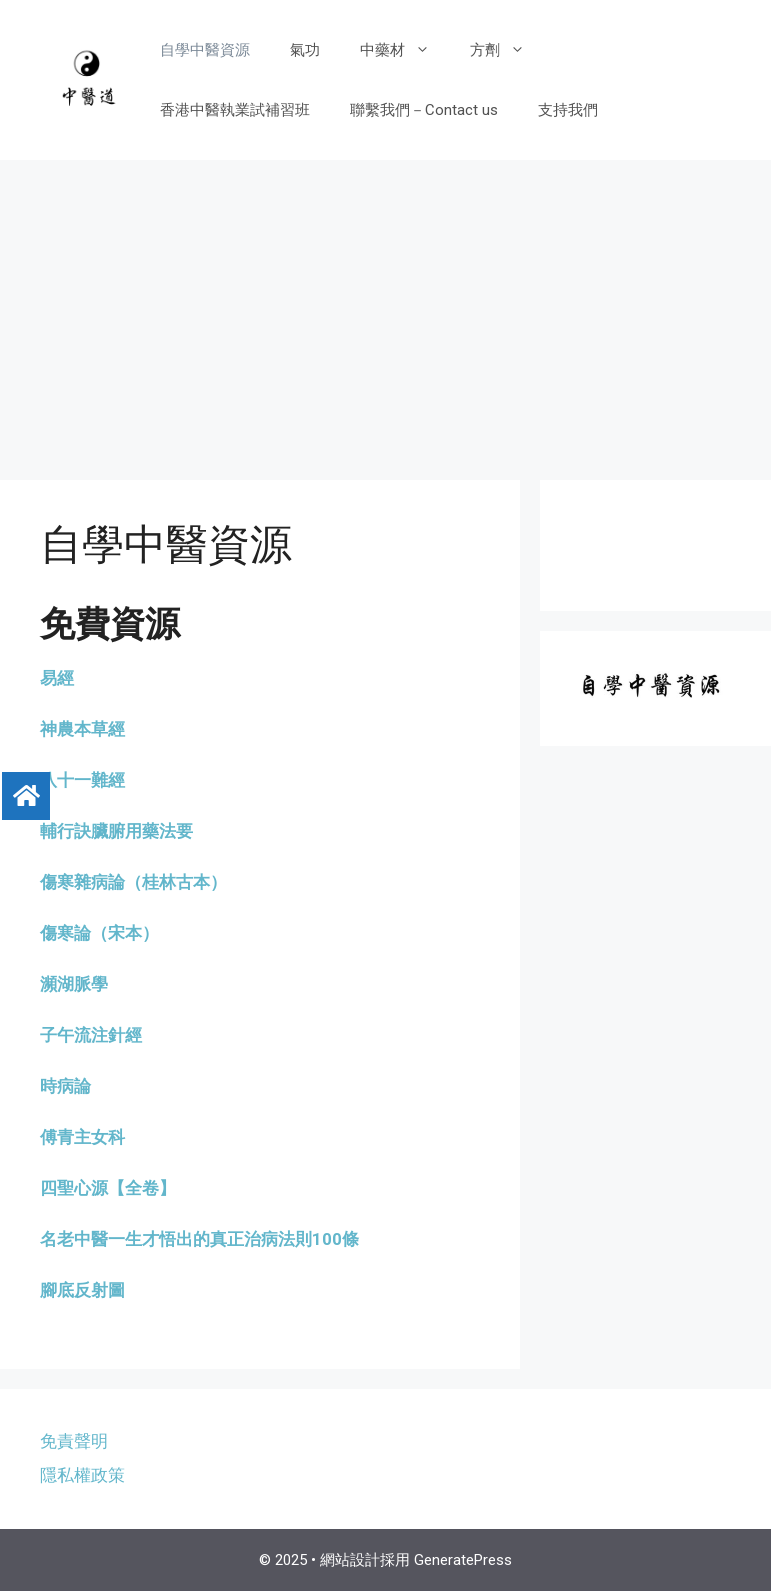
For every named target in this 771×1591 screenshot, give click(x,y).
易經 (57, 678)
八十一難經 (82, 780)
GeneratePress (463, 1560)
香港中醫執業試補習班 (235, 110)
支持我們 (568, 110)
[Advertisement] (385, 310)
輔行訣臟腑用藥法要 (116, 831)
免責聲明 (74, 1441)
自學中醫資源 (205, 50)
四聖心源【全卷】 (108, 1188)
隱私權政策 (82, 1475)
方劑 (507, 50)
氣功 (305, 50)
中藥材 (405, 50)
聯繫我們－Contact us (424, 110)
